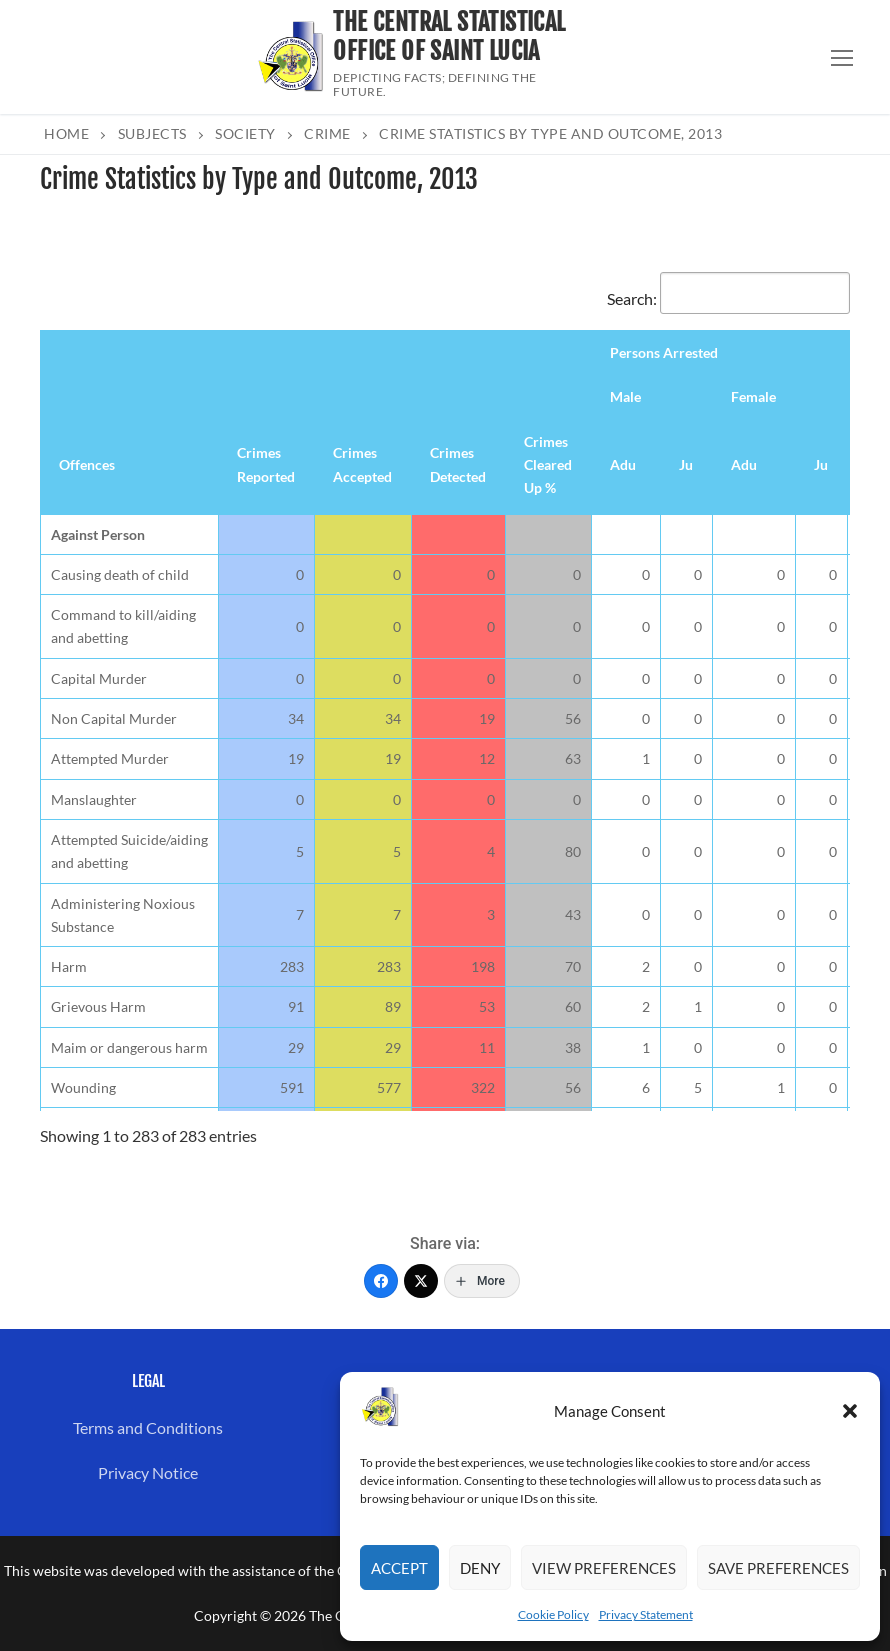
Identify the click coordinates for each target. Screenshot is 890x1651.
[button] (850, 1411)
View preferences (604, 1568)
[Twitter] (421, 1281)
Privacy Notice (148, 1472)
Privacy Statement (646, 1614)
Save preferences (778, 1568)
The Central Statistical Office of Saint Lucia (449, 37)
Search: (728, 298)
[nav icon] (842, 57)
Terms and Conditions (148, 1427)
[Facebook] (381, 1281)
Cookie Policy (553, 1614)
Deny (480, 1568)
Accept (399, 1568)
